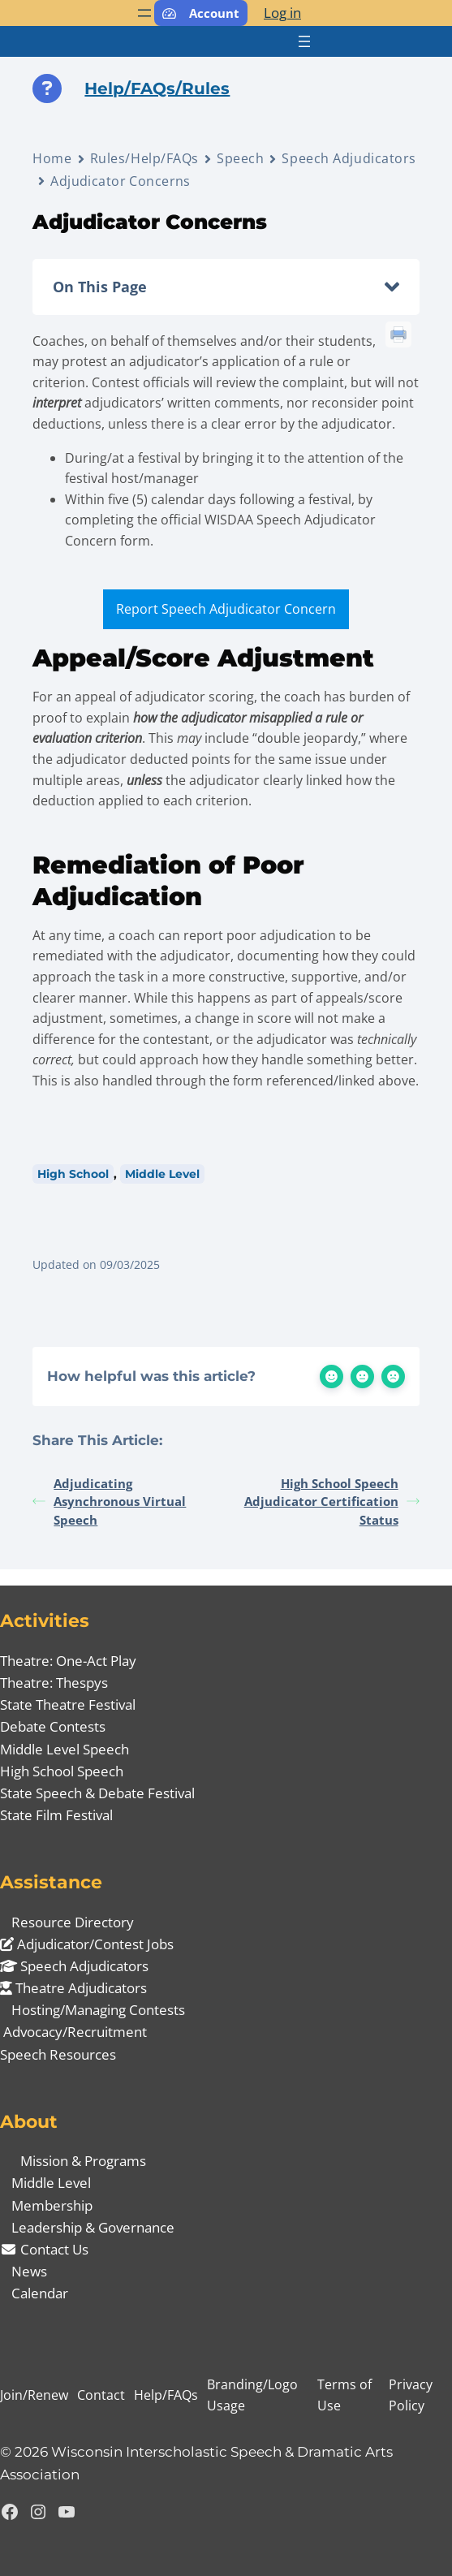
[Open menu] (144, 13)
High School (73, 1174)
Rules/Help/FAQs (144, 158)
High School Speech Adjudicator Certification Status (332, 1501)
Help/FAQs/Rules (157, 88)
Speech (240, 158)
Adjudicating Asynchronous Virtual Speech (109, 1501)
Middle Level (162, 1174)
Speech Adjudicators (349, 158)
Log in (282, 12)
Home (51, 158)
